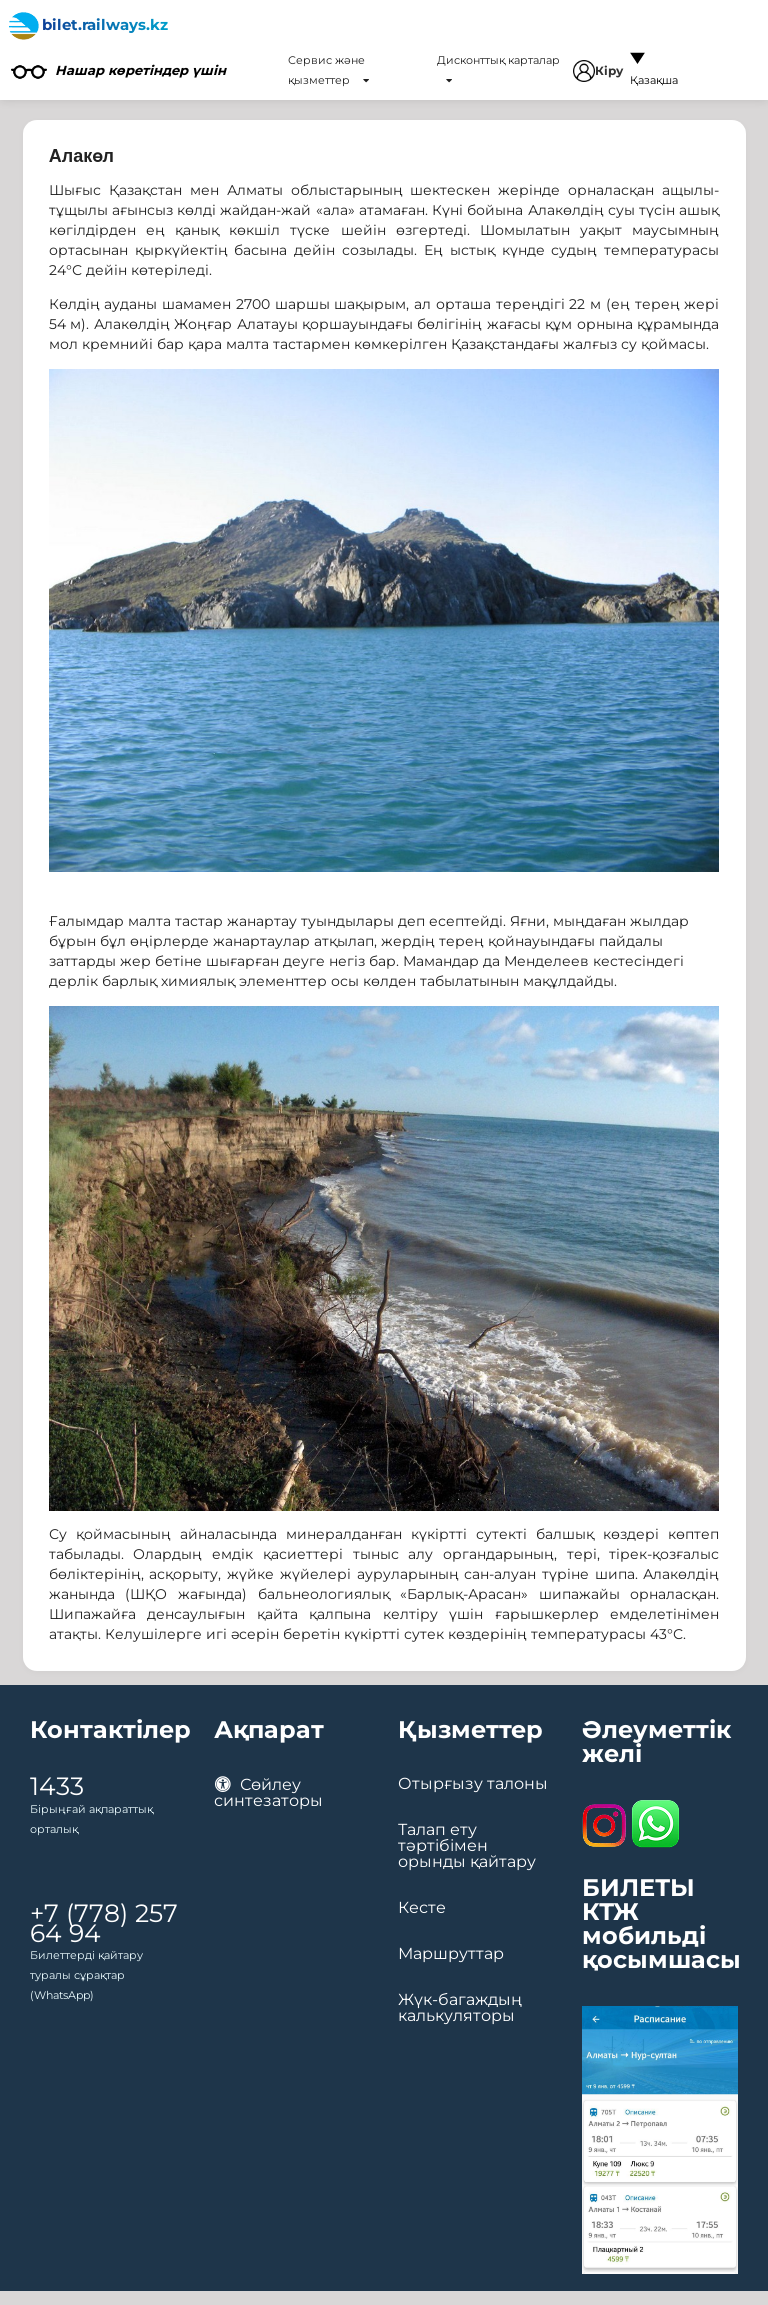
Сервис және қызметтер (328, 70)
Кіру (598, 71)
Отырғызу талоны (473, 1784)
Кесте (422, 1908)
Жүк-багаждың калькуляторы (460, 2008)
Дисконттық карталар (498, 69)
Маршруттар (451, 1954)
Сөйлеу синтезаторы (268, 1792)
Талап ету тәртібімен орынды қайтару (467, 1846)
